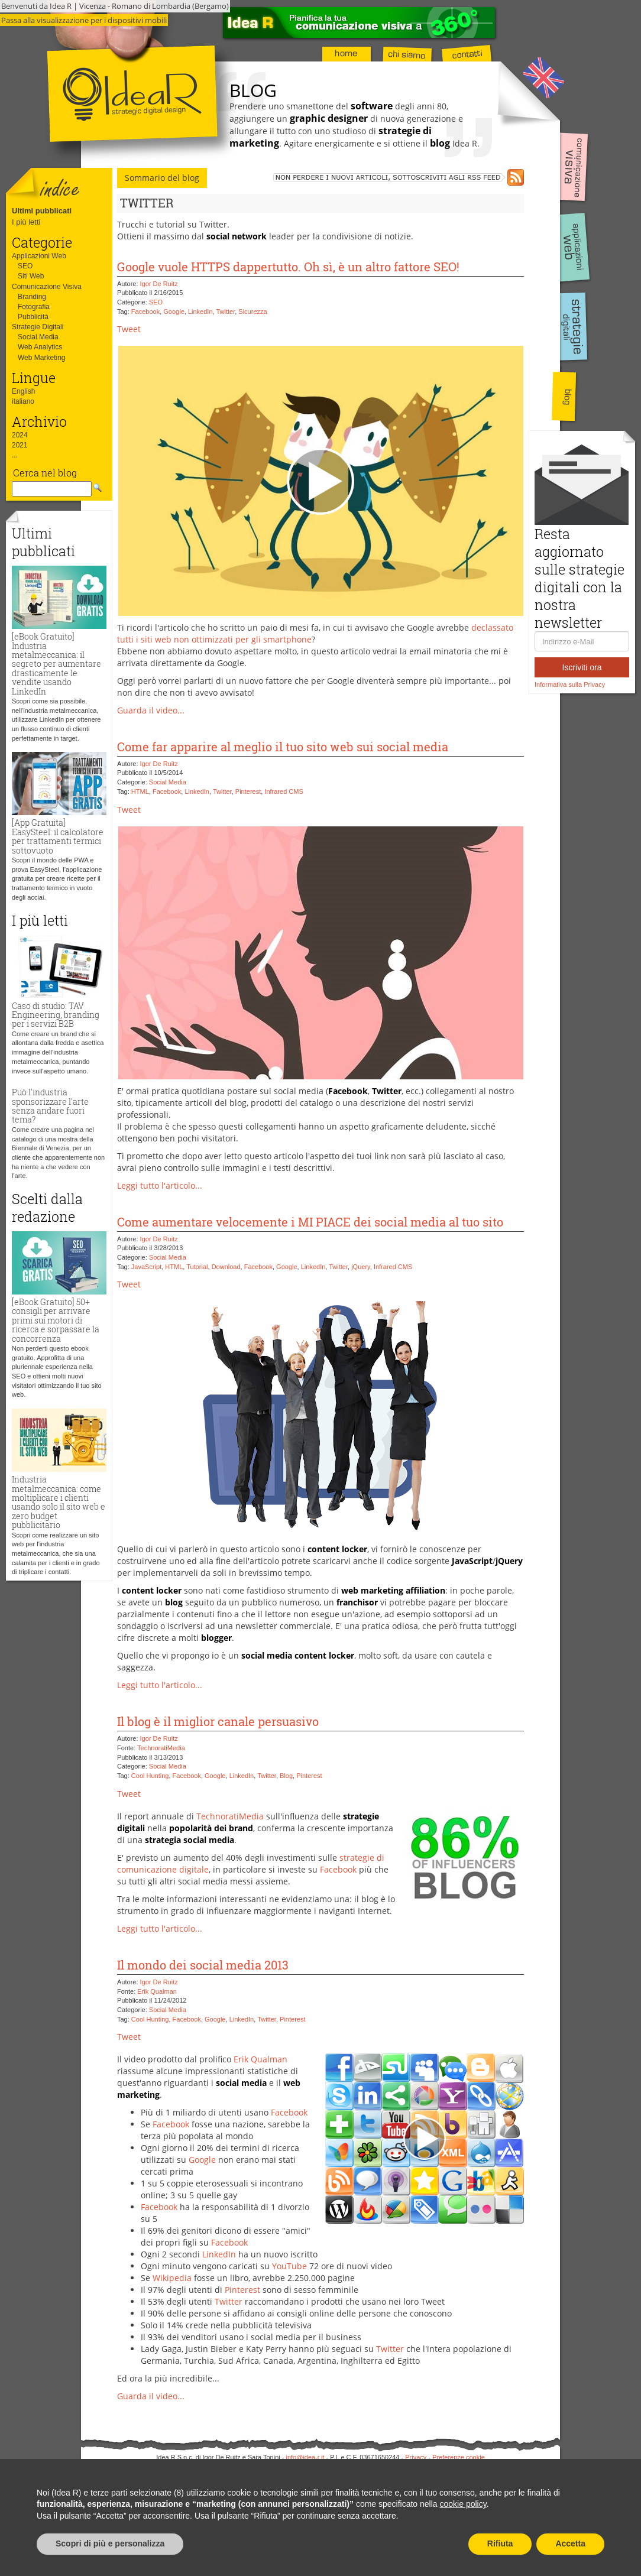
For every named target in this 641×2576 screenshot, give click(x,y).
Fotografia (34, 307)
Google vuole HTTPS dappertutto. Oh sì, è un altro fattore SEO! (288, 266)
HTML (140, 791)
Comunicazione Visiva (47, 287)
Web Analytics (40, 347)
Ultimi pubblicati (42, 210)
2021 (20, 445)
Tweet (129, 329)
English (23, 391)
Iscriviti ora (582, 667)
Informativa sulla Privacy (570, 684)
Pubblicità (33, 317)
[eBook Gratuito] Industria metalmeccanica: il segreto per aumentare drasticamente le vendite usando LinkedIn (56, 663)
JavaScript (146, 1266)
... (15, 455)
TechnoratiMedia (161, 1747)
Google (173, 311)
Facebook (145, 311)
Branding (32, 297)
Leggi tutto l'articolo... (159, 1185)
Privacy (415, 2457)
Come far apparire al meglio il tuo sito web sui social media (282, 746)
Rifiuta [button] (500, 2543)
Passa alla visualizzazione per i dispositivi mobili (84, 20)
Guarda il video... (150, 710)
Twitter (225, 311)
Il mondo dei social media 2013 (203, 1964)
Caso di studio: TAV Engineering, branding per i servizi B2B (55, 1015)
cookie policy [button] (463, 2504)
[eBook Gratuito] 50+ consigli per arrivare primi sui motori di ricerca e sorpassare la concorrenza (55, 1320)
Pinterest (248, 791)
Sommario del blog (162, 177)
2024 (20, 435)
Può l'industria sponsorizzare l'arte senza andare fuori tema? (50, 1105)
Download (226, 1266)
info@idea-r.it (305, 2457)
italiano (23, 401)
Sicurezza (252, 311)
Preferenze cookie (458, 2457)
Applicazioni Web (39, 256)
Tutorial (197, 1266)
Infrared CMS (283, 791)
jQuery (360, 1266)
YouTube (289, 2266)
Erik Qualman (157, 1991)
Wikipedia (172, 2277)
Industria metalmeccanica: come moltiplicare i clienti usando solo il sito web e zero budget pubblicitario (58, 1502)
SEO (25, 266)
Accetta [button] (570, 2543)
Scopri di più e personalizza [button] (110, 2543)
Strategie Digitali (37, 327)
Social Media (38, 337)
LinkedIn (200, 311)
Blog (286, 1775)
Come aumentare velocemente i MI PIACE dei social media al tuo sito (310, 1221)
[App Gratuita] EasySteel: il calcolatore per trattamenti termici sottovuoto (57, 836)
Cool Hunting (150, 1775)
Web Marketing (41, 357)
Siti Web (31, 276)
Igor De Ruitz (159, 283)
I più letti (26, 222)
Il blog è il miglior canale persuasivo (218, 1721)
